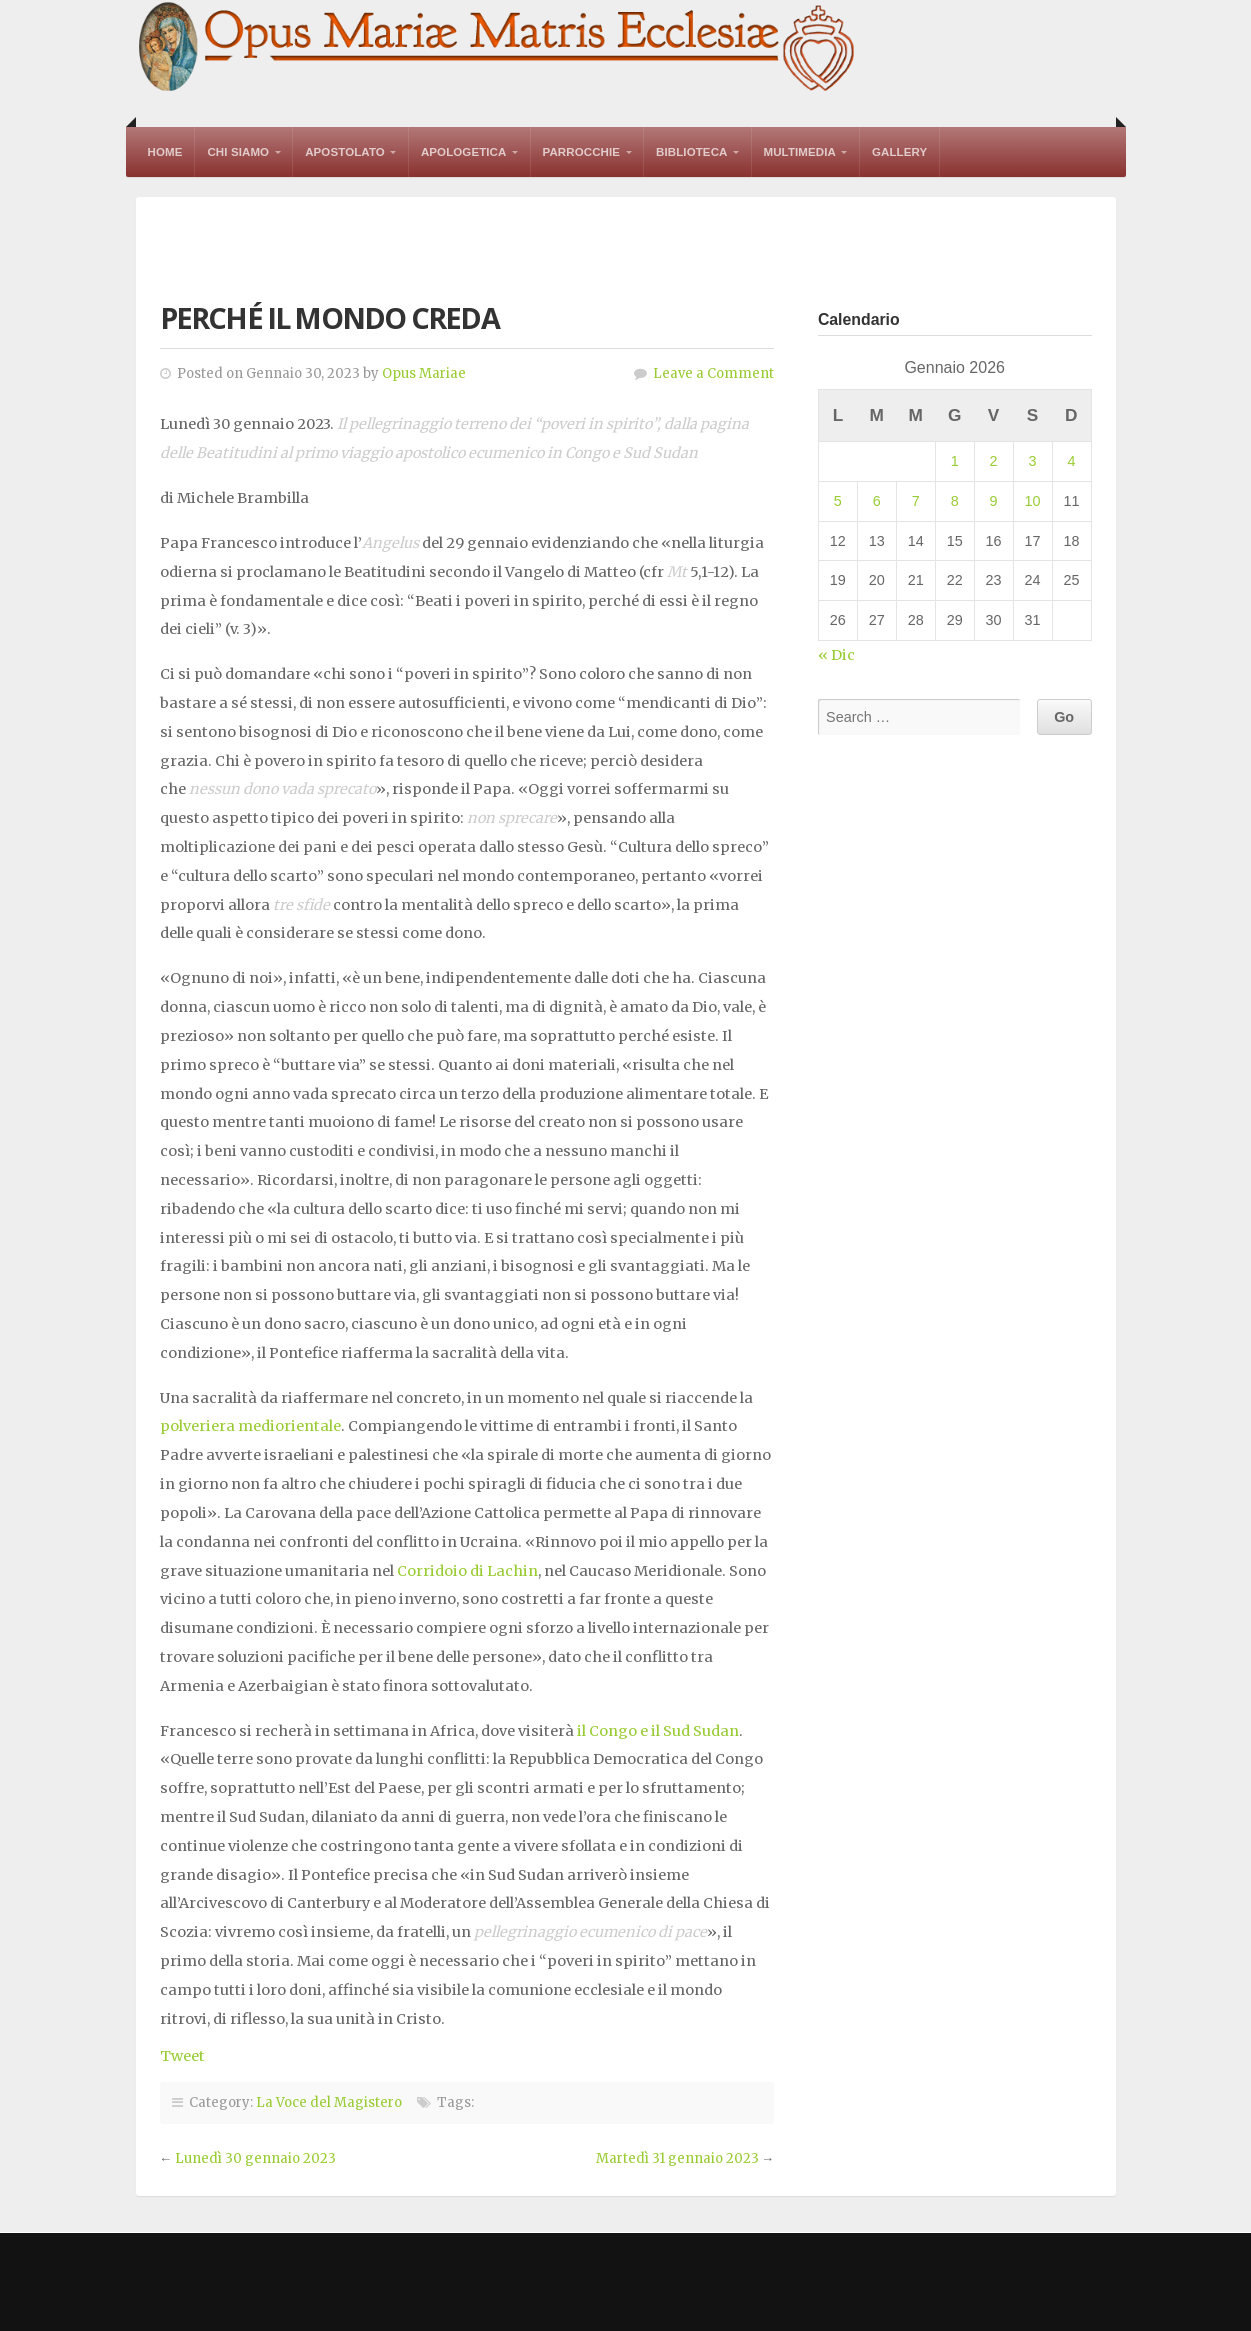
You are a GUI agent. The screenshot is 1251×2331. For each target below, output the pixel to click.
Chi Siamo (238, 152)
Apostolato (345, 152)
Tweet (182, 2056)
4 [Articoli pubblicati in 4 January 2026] (1071, 461)
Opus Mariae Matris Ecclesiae (498, 48)
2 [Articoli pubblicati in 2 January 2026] (994, 461)
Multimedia (800, 152)
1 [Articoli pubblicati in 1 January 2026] (955, 461)
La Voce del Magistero (329, 2102)
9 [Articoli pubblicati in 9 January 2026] (994, 501)
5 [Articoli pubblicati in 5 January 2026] (838, 501)
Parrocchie (582, 152)
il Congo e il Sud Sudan (658, 1731)
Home (165, 152)
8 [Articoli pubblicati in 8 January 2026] (955, 501)
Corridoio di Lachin (467, 1571)
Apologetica (464, 152)
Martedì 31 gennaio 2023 (677, 2158)
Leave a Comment (713, 373)
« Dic (836, 655)
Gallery (899, 152)
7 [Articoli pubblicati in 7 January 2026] (916, 501)
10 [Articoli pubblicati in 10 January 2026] (1033, 501)
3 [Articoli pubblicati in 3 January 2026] (1033, 461)
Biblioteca (691, 152)
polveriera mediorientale (250, 1426)
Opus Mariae (424, 373)
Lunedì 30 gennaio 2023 (255, 2158)
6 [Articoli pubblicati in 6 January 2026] (877, 501)
